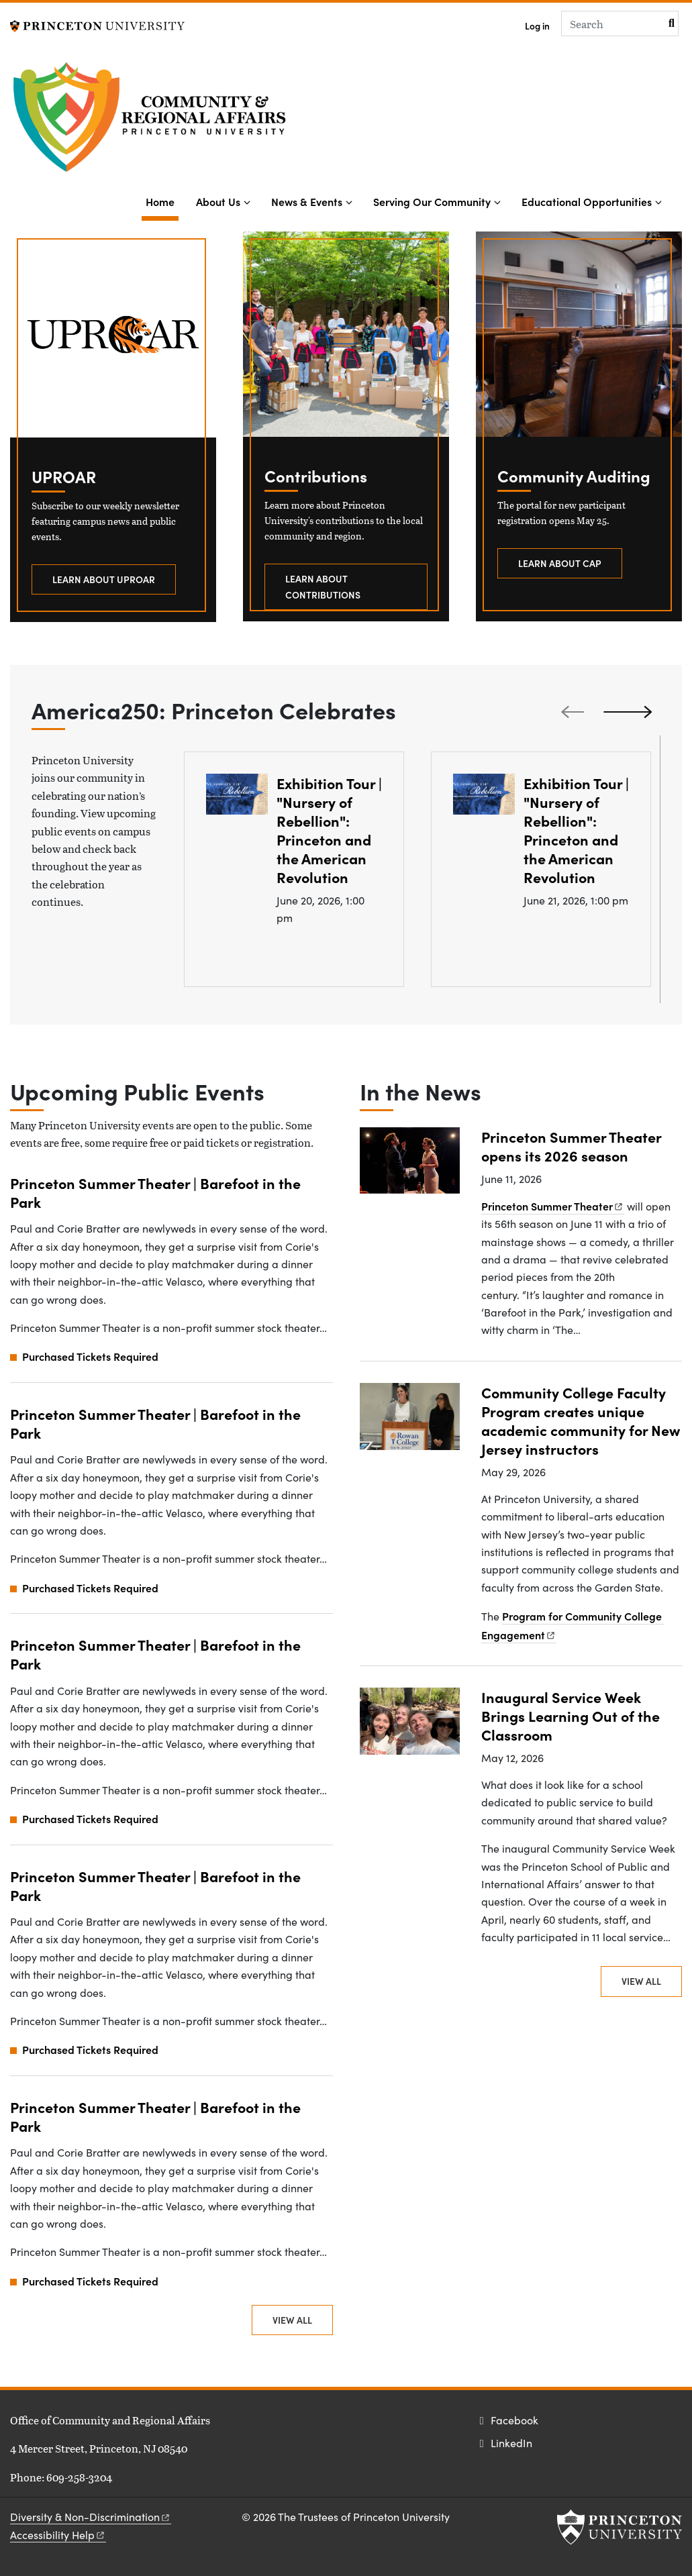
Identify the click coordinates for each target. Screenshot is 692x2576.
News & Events (306, 201)
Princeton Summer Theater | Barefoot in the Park (155, 1192)
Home (162, 200)
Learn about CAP (559, 563)
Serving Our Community (432, 201)
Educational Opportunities (587, 201)
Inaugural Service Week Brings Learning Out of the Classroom (570, 1715)
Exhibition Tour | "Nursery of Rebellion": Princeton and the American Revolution (329, 829)
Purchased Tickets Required (90, 1356)
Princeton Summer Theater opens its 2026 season (571, 1146)
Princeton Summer (552, 1205)
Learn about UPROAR (103, 579)
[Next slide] (629, 710)
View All (292, 2319)
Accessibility (58, 2535)
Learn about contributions (322, 586)
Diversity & (90, 2517)
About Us (218, 201)
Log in (537, 25)
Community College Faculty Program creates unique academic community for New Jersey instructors (580, 1420)
